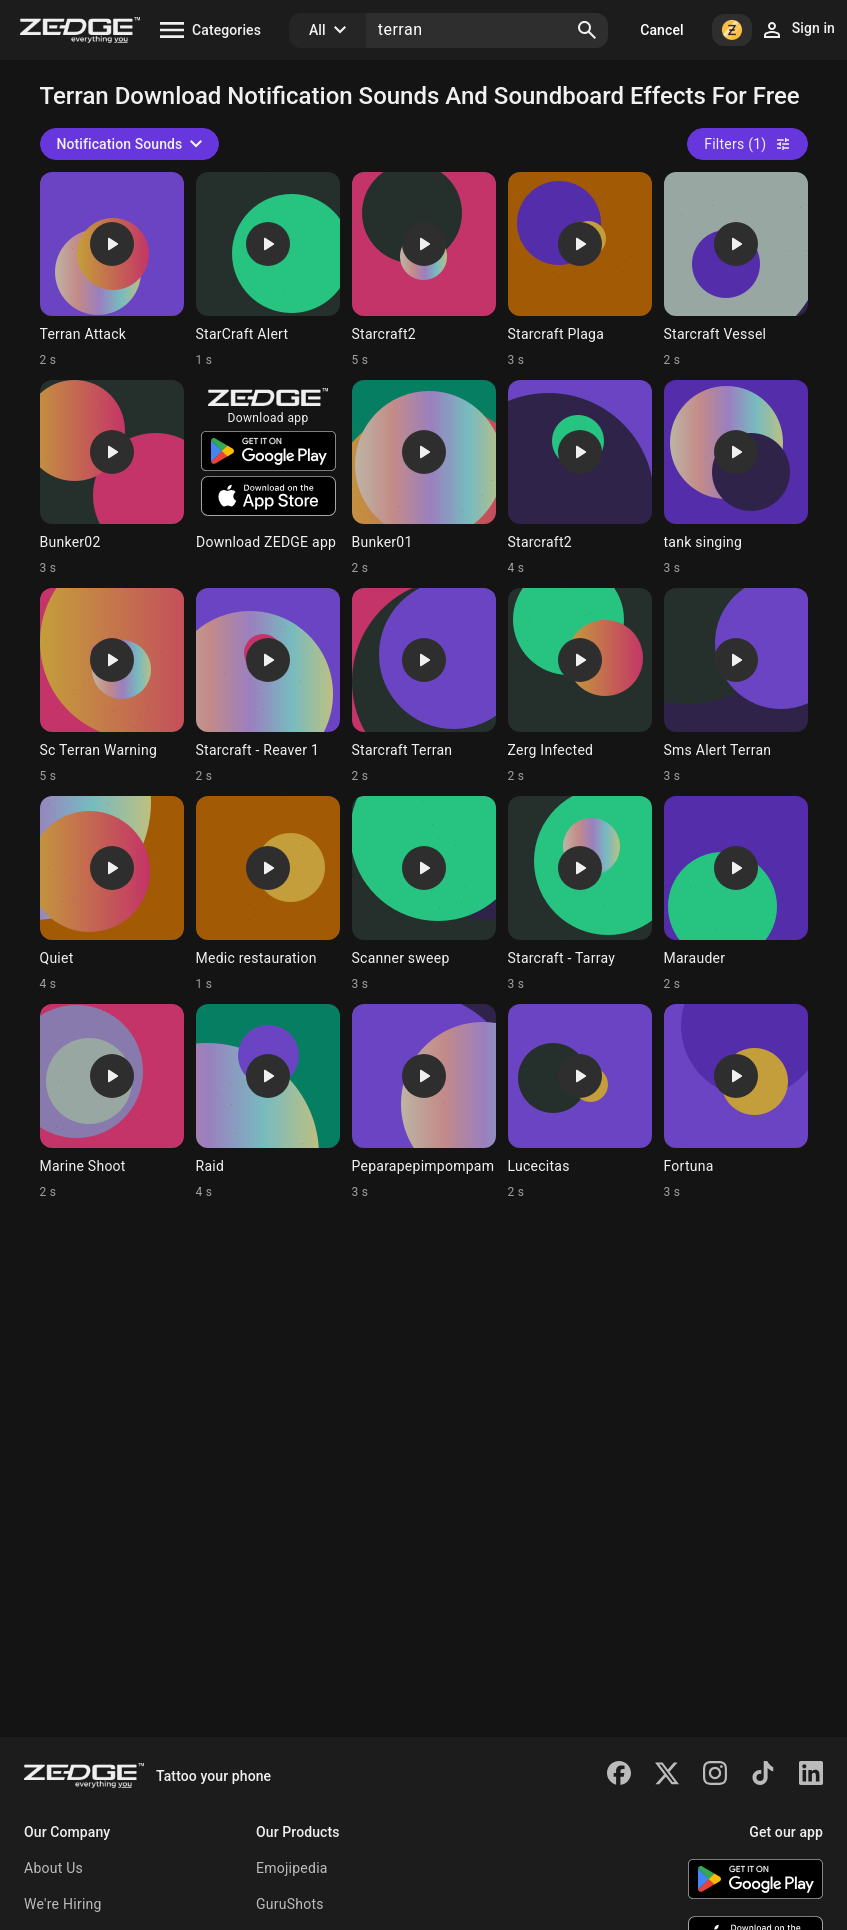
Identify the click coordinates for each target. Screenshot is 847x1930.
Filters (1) (747, 144)
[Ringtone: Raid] (268, 1102)
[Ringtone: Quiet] (112, 894)
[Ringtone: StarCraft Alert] (268, 270)
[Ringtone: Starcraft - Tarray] (580, 894)
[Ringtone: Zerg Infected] (580, 686)
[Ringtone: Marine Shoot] (112, 1102)
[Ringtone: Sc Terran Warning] (112, 686)
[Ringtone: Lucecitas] (580, 1102)
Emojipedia (292, 1868)
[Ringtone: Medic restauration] (268, 894)
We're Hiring (63, 1904)
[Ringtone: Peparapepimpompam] (424, 1102)
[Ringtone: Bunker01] (424, 478)
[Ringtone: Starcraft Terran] (424, 686)
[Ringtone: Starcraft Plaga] (580, 270)
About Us (53, 1868)
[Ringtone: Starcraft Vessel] (736, 270)
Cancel (661, 30)
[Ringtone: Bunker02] (112, 478)
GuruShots (290, 1904)
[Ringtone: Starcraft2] (424, 270)
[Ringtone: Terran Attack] (112, 270)
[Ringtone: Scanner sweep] (424, 894)
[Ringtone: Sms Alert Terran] (736, 686)
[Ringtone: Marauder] (736, 894)
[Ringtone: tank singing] (736, 478)
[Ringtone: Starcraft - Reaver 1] (268, 686)
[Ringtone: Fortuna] (736, 1102)
